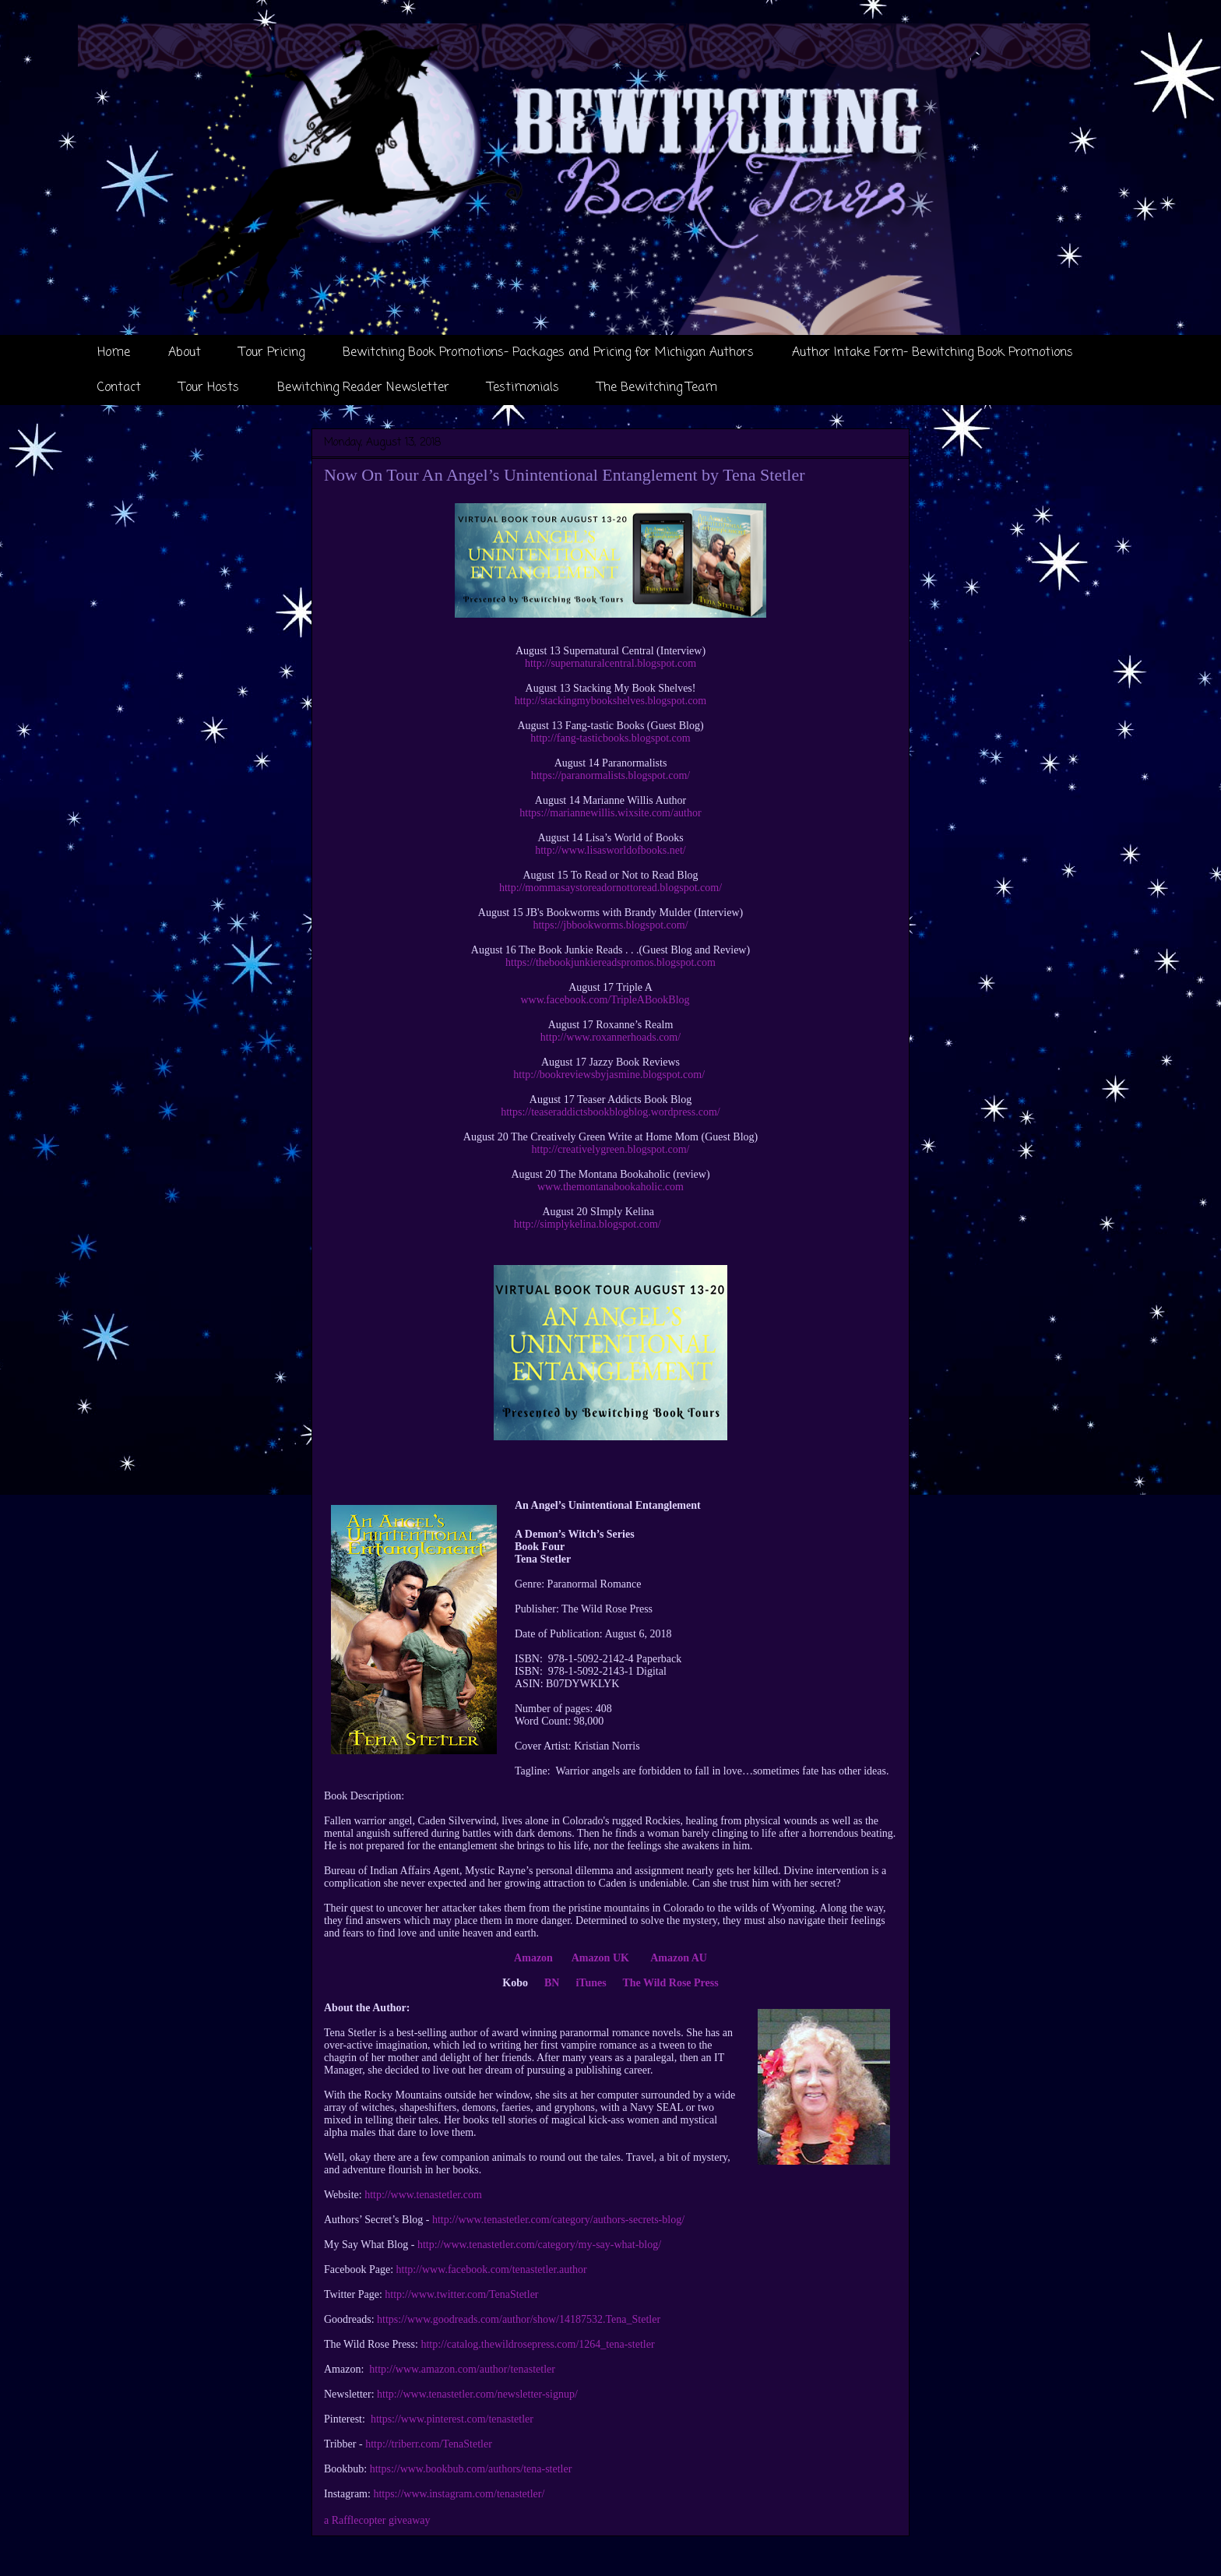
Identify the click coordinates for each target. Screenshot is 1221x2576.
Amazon (533, 1958)
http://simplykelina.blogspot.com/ (587, 1224)
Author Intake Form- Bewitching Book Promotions (932, 353)
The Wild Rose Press (670, 1983)
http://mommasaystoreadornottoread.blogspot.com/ (610, 887)
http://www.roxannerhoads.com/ (610, 1037)
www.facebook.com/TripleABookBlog (604, 1000)
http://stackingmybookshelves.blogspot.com (611, 701)
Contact (119, 388)
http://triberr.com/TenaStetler (428, 2444)
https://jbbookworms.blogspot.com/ (610, 925)
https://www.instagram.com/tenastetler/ (458, 2494)
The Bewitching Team (657, 388)
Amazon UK (603, 1958)
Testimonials (523, 388)
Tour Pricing (271, 353)
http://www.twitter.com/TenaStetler (461, 2294)
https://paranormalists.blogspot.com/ (611, 775)
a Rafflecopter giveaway (377, 2520)
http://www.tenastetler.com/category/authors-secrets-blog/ (558, 2219)
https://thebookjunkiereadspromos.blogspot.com (610, 962)
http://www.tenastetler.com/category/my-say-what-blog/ (539, 2244)
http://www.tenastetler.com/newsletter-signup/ (477, 2394)
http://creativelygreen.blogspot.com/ (611, 1149)
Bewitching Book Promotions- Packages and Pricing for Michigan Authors (548, 353)
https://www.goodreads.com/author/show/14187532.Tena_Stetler (518, 2319)
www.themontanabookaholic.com (610, 1187)
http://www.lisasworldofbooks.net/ (610, 850)
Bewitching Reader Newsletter (363, 388)
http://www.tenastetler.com (423, 2195)
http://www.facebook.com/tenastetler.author (491, 2269)
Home (113, 353)
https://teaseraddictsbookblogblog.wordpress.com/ (610, 1112)
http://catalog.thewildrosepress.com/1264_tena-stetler (537, 2344)
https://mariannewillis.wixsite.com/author (610, 813)
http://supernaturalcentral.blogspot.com (610, 663)
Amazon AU (678, 1958)
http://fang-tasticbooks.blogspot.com (610, 738)
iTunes (590, 1983)
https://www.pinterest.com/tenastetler (452, 2419)
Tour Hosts (209, 388)
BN (551, 1983)
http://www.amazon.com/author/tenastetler (462, 2369)
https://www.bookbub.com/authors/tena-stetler (471, 2469)
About (184, 353)
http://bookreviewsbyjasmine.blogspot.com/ (609, 1074)
